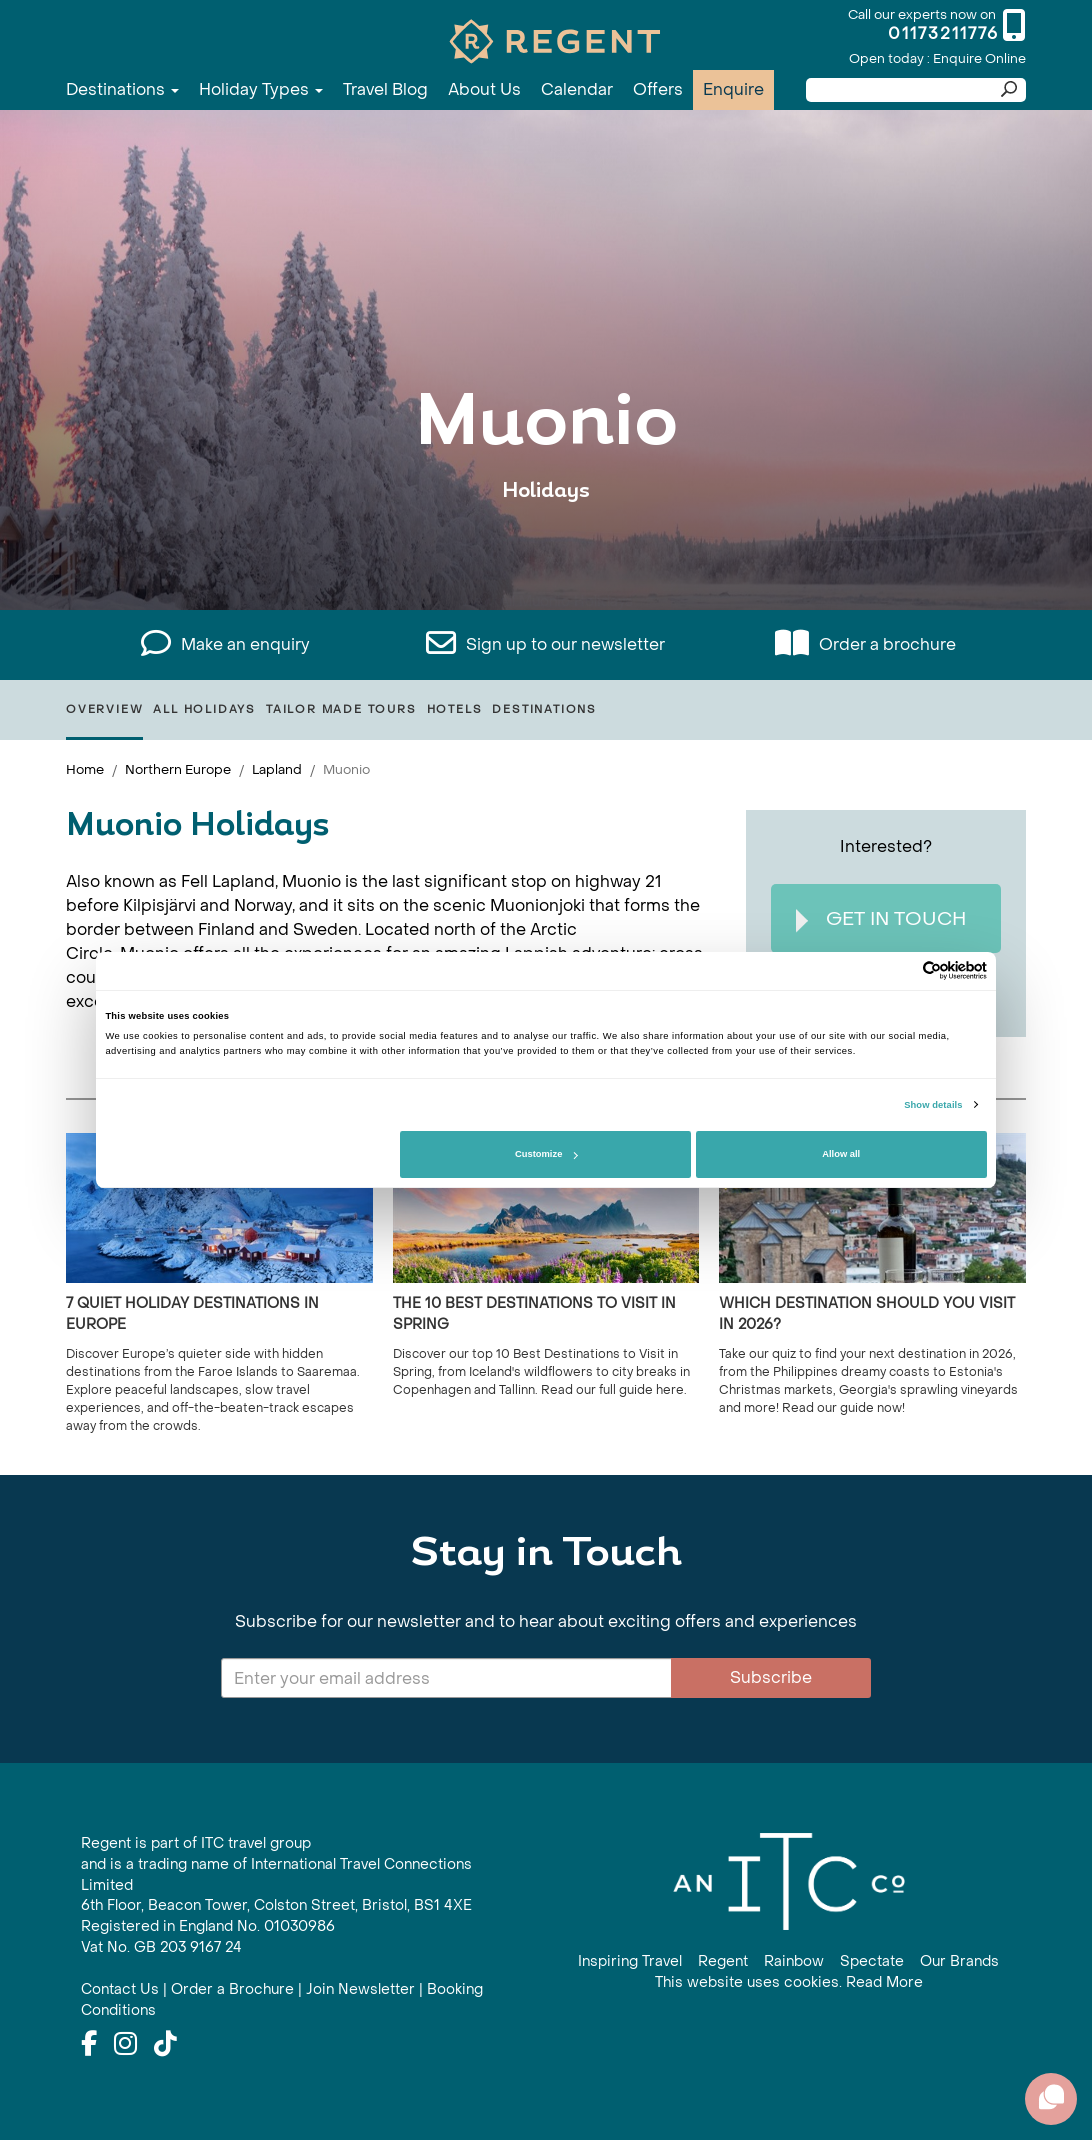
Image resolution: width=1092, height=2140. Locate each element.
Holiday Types (261, 89)
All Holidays (204, 709)
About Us (484, 89)
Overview (104, 709)
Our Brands (959, 1961)
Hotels (455, 709)
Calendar (577, 89)
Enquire (733, 89)
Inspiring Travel (630, 1961)
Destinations (122, 89)
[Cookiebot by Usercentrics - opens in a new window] (899, 970)
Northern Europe (178, 769)
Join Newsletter (360, 1989)
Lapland (277, 769)
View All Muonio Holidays (546, 552)
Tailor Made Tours (341, 709)
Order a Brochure (232, 1989)
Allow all (841, 1154)
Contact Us (120, 1989)
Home (85, 769)
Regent (723, 1961)
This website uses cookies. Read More (789, 1982)
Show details (933, 1105)
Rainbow (794, 1961)
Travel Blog (385, 89)
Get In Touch (881, 919)
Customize (546, 1154)
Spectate (872, 1961)
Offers (658, 89)
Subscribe (771, 1677)
